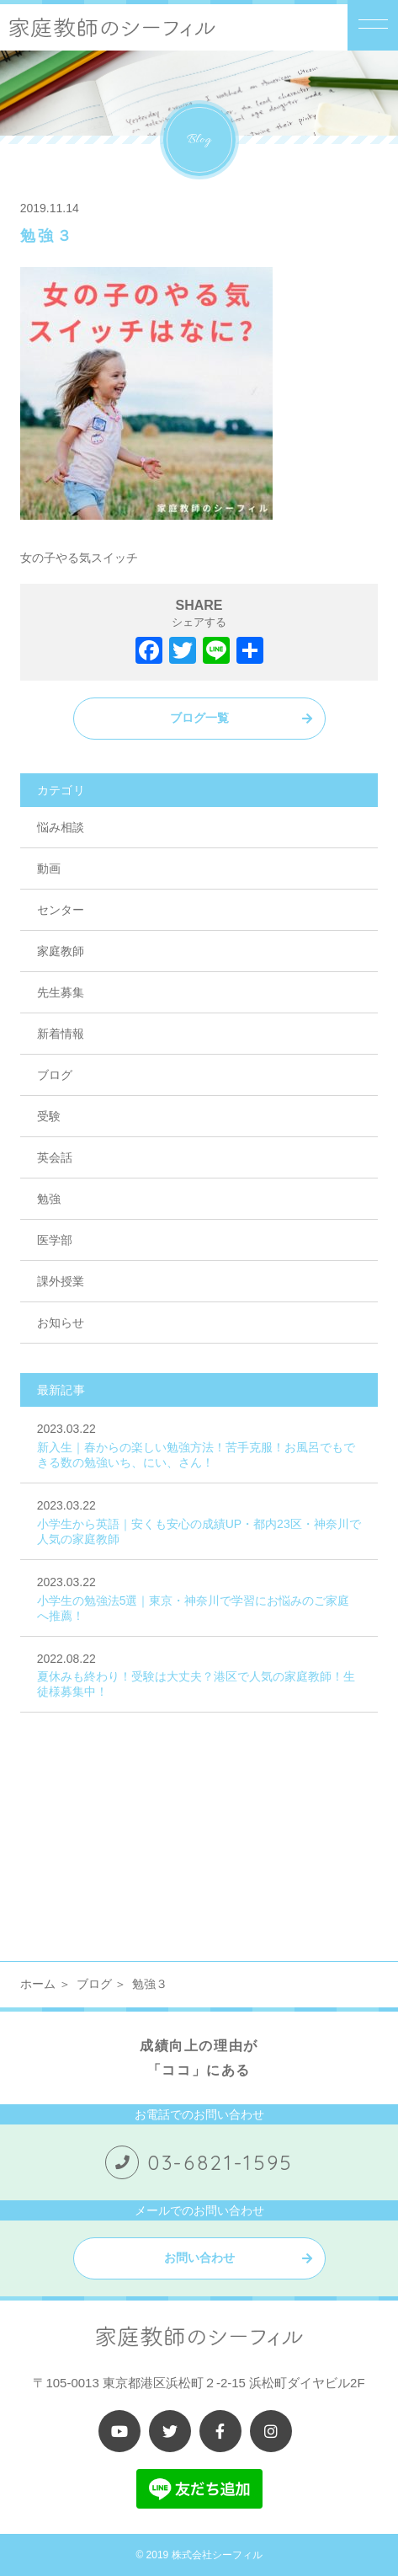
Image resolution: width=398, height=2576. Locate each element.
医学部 (54, 1240)
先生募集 (60, 992)
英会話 (54, 1157)
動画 (49, 868)
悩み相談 (60, 827)
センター (60, 910)
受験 (49, 1116)
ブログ (54, 1075)
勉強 (49, 1198)
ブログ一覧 (199, 717)
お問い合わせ (199, 2257)
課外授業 (60, 1281)
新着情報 (60, 1033)
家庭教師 (60, 951)
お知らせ (60, 1322)
